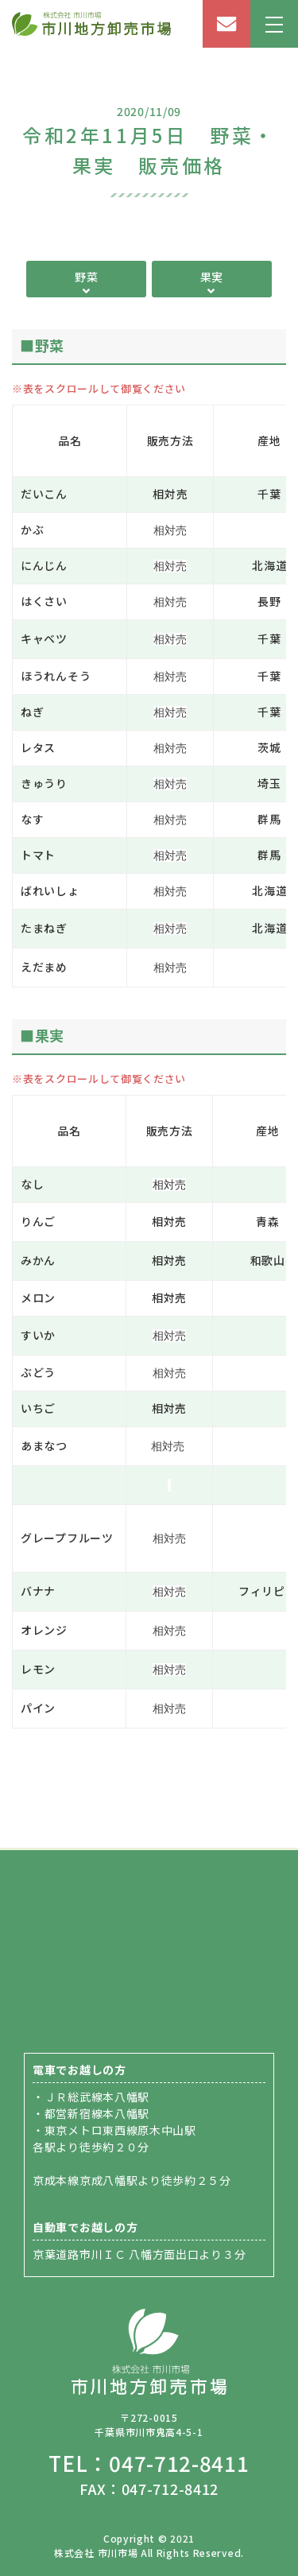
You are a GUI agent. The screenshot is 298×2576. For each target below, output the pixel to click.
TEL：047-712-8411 (148, 2462)
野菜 (86, 277)
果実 (211, 277)
